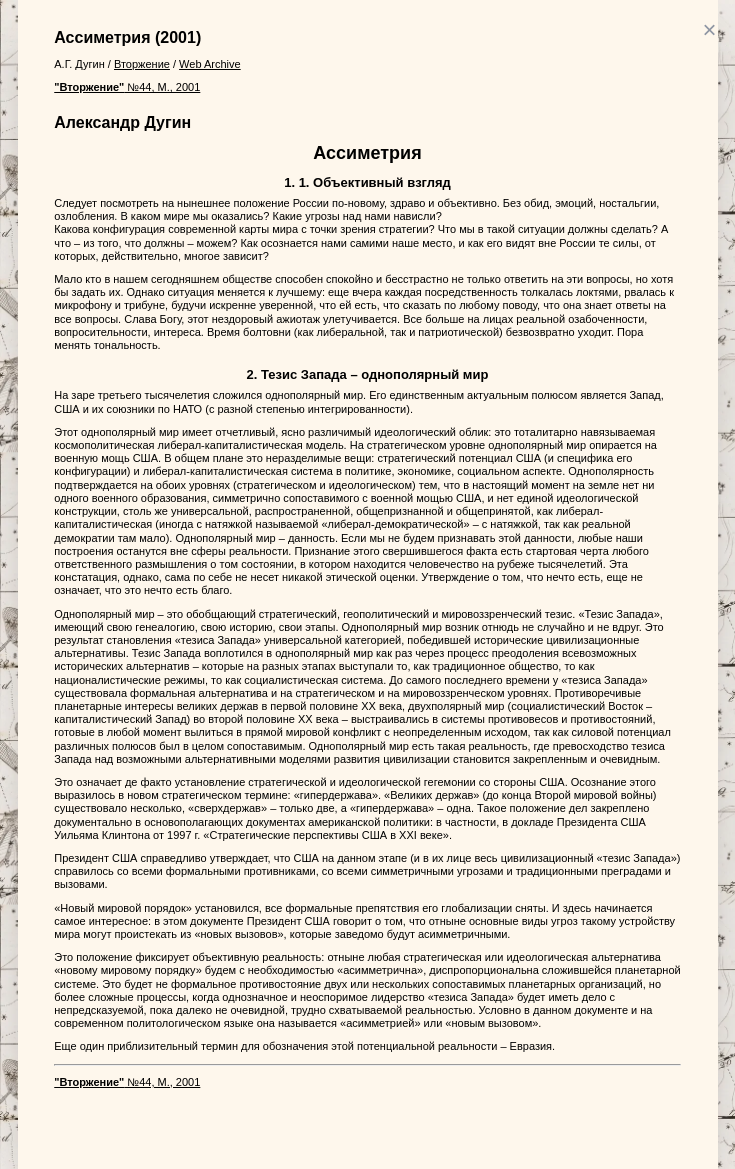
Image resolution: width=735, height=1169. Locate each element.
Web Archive (210, 64)
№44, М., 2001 (127, 87)
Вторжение (142, 64)
